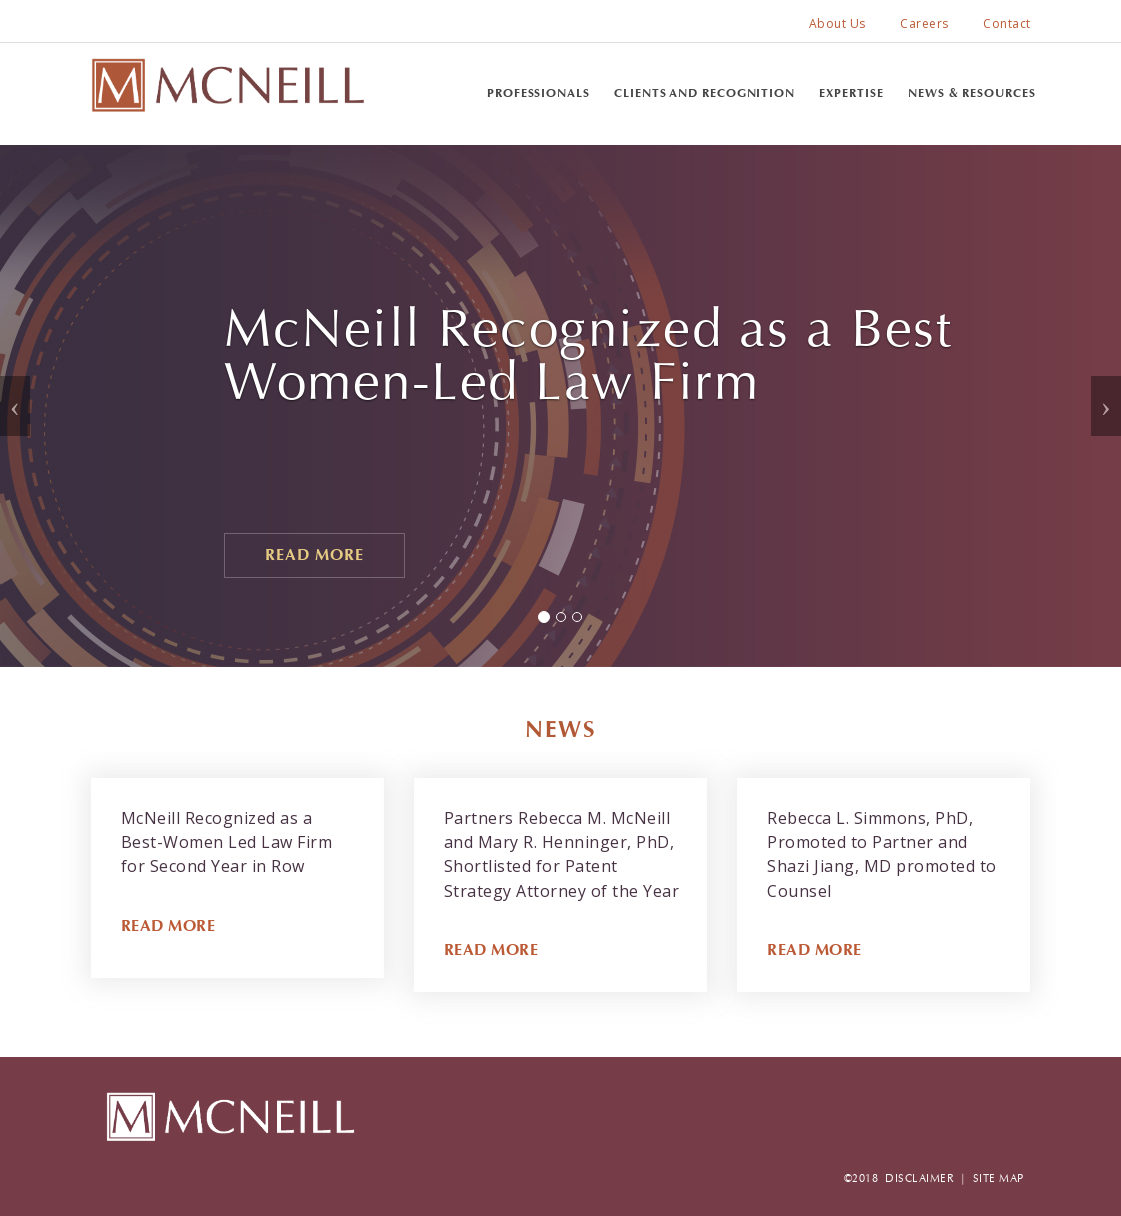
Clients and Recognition (704, 93)
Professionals (538, 93)
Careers (924, 23)
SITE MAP (998, 1178)
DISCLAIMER (919, 1178)
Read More (314, 554)
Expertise (851, 93)
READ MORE (168, 925)
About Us (837, 23)
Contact (1007, 23)
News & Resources (971, 93)
